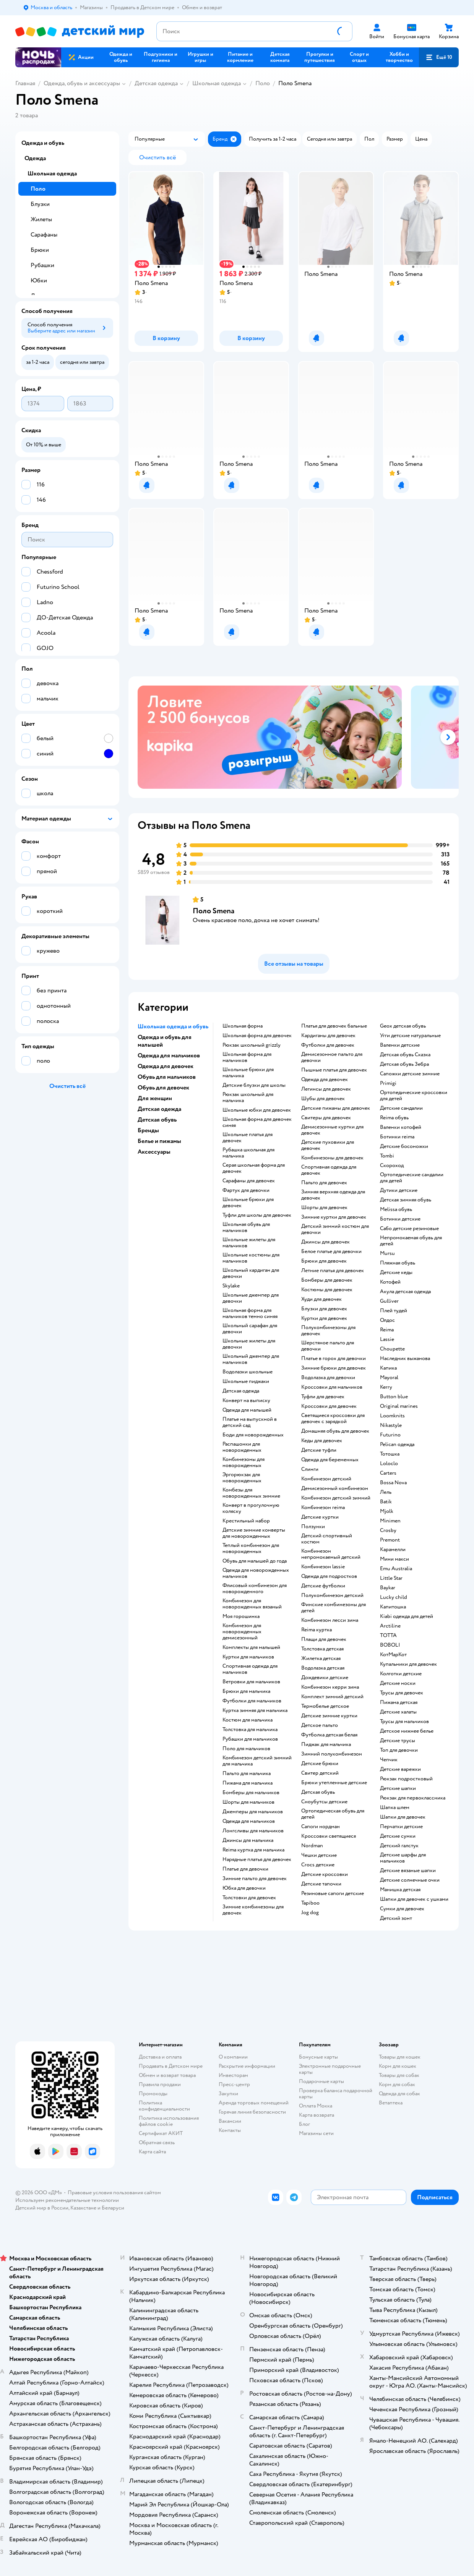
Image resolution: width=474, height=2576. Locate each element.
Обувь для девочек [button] (163, 1087)
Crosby (388, 1530)
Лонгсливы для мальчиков (253, 1831)
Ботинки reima (397, 1137)
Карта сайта (152, 2151)
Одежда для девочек (324, 1079)
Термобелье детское (325, 1706)
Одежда (35, 158)
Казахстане (83, 2208)
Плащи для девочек (323, 1639)
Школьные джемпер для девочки (250, 1298)
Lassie (387, 1339)
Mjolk (386, 1511)
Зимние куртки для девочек (333, 1217)
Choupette (392, 1349)
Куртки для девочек (324, 1318)
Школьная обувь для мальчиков (246, 1227)
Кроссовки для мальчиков (331, 1387)
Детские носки (398, 1683)
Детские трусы (397, 1741)
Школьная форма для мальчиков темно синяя (250, 1313)
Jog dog (310, 1913)
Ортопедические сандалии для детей (411, 1178)
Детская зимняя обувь (405, 1200)
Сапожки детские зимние (410, 1074)
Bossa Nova (393, 1483)
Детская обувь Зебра (404, 1064)
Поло (262, 83)
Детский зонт (396, 1918)
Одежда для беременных (330, 1460)
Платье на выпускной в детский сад (249, 1422)
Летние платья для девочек (332, 1271)
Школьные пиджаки (245, 1381)
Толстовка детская (322, 1649)
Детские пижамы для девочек (335, 1108)
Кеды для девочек (321, 1441)
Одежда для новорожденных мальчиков (255, 1573)
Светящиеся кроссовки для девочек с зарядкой (333, 1418)
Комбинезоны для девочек (332, 1158)
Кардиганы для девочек (328, 1036)
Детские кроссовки (324, 1874)
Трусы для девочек (401, 1693)
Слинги (309, 1469)
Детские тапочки (321, 1884)
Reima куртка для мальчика (253, 1850)
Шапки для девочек (402, 1817)
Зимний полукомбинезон (331, 1754)
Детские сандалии (401, 1108)
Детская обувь (318, 1792)
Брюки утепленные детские (334, 1783)
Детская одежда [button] (159, 1109)
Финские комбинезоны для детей (333, 1608)
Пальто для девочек (324, 1183)
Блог (304, 2124)
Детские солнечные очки (410, 1880)
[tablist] (293, 737)
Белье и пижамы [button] (159, 1141)
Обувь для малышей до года (254, 1561)
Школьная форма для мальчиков (246, 1057)
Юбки (39, 280)
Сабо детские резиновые (409, 1229)
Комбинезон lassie (323, 1567)
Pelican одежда (397, 1444)
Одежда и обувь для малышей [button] (165, 1041)
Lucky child (393, 1597)
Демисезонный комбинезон (334, 1488)
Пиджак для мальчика (326, 1744)
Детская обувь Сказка (405, 1055)
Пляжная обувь (397, 1263)
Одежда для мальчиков (248, 1821)
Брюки (40, 250)
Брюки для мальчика (246, 1691)
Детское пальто (319, 1725)
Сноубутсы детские (324, 1802)
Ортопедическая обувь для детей (332, 1814)
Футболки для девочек (327, 1045)
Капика (388, 1368)
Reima (387, 1330)
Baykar (387, 1588)
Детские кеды (396, 1272)
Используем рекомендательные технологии (67, 2200)
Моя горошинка (241, 1616)
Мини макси (394, 1559)
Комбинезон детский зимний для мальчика (257, 1761)
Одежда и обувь (42, 143)
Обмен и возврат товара (167, 2075)
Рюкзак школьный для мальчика (247, 1097)
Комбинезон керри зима (330, 1687)
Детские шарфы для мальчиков (403, 1858)
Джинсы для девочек (325, 1242)
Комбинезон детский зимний (335, 1498)
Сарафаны (44, 234)
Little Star (391, 1578)
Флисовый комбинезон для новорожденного (254, 1588)
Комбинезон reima (323, 1507)
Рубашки (42, 265)
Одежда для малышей (246, 1410)
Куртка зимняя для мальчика (254, 1710)
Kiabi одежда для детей (406, 1616)
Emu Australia (396, 1569)
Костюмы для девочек (326, 1290)
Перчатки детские (401, 1827)
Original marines (399, 1406)
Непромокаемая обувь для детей (411, 1241)
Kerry (386, 1387)
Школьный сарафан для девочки (249, 1329)
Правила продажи (160, 2084)
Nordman (312, 1846)
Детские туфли (318, 1450)
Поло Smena (213, 911)
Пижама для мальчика (247, 1783)
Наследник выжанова (405, 1358)
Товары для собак (399, 2075)
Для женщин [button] (155, 1098)
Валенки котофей (400, 1127)
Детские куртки (320, 1517)
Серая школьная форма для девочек (253, 1168)
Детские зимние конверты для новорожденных (253, 1533)
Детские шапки (398, 1788)
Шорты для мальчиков (248, 1802)
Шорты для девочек (324, 1208)
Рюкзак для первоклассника (412, 1798)
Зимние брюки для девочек (333, 1368)
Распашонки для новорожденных (241, 1447)
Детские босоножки (404, 1146)
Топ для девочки (399, 1750)
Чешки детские (319, 1855)
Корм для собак (397, 2084)
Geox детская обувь (403, 1026)
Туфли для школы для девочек (256, 1215)
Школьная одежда (216, 83)
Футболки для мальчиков (251, 1701)
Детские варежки (400, 1769)
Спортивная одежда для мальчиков (250, 1669)
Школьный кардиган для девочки (250, 1273)
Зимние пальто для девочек (254, 1879)
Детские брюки (319, 1764)
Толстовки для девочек (249, 1898)
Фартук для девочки (245, 1190)
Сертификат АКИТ (161, 2133)
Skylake (231, 1286)
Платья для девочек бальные (334, 1026)
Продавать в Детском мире (171, 2066)
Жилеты (41, 219)
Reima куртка (316, 1630)
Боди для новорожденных (253, 1435)
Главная (25, 83)
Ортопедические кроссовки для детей (413, 1095)
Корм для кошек (397, 2066)
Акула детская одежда (405, 1292)
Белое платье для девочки (331, 1251)
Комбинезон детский (326, 1479)
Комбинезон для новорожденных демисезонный (241, 1632)
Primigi (388, 1083)
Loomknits (392, 1416)
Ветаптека (391, 2102)
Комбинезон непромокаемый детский (330, 1554)
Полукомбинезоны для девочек (328, 1330)
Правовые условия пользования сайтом (114, 2192)
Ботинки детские (400, 1219)
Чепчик (389, 1760)
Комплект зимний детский (332, 1697)
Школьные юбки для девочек (256, 1110)
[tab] (265, 737)
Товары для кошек (399, 2057)
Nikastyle (391, 1425)
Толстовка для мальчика (250, 1730)
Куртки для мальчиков (248, 1657)
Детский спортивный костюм (326, 1539)
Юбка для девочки (244, 1888)
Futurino (390, 1435)
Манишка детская (400, 1890)
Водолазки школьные (247, 1372)
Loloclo (389, 1464)
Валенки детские (400, 1045)
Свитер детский (320, 1773)
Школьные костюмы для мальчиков (250, 1258)
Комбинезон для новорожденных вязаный (252, 1604)
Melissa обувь (396, 1209)
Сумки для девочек (402, 1909)
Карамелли (393, 1550)
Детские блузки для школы (254, 1085)
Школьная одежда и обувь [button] (173, 1026)
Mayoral (389, 1378)
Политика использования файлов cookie (169, 2121)
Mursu (387, 1253)
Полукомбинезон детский (332, 1595)
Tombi (387, 1156)
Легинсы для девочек (326, 1089)
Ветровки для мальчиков (251, 1682)
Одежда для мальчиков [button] (169, 1055)
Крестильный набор (246, 1521)
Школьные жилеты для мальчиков (248, 1243)
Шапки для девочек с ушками (414, 1899)
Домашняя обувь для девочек (335, 1431)
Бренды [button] (148, 1130)
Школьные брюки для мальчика (248, 1073)
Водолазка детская (322, 1668)
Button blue (394, 1397)
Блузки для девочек (324, 1309)
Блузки (40, 204)
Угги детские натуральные (410, 1036)
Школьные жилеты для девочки (248, 1344)
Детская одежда (156, 83)
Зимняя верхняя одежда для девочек (333, 1195)
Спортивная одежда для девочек (328, 1170)
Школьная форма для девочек (257, 1036)
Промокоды (153, 2093)
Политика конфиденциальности (164, 2105)
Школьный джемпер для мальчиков (250, 1359)
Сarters (388, 1473)
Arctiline (390, 1626)
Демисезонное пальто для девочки (331, 1057)
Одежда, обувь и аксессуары (82, 83)
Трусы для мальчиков (404, 1721)
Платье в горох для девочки (333, 1358)
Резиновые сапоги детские (332, 1893)
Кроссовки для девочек (329, 1406)
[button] (439, 57)
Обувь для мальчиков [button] (167, 1077)
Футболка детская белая (329, 1735)
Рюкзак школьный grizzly (251, 1045)
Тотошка (389, 1454)
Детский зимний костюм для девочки (335, 1229)
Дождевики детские (324, 1678)
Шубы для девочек (323, 1099)
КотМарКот (393, 1655)
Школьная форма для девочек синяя (257, 1122)
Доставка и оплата (160, 2057)
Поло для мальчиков (246, 1749)
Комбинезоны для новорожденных (243, 1462)
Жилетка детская (321, 1658)
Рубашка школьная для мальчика (248, 1153)
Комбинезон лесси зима (329, 1620)
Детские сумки (398, 1836)
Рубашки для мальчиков (250, 1739)
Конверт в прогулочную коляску (250, 1508)
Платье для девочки (245, 1869)
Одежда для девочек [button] (165, 1066)
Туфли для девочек (322, 1397)
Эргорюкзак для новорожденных (241, 1478)
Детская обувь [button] (157, 1119)
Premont (390, 1540)
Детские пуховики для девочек (327, 1145)
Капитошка (393, 1607)
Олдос (387, 1320)
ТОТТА (388, 1635)
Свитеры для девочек (326, 1118)
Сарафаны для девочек (248, 1181)
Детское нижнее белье (406, 1731)
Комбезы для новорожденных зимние (251, 1493)
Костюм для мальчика (247, 1720)
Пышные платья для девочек (334, 1070)
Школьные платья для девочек (247, 1138)
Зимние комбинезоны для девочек (253, 1910)
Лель (385, 1492)
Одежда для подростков (329, 1576)
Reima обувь (394, 1118)
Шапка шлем (394, 1807)
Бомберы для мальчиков (250, 1793)
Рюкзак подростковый (406, 1779)
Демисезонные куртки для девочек (332, 1130)
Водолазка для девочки (328, 1378)
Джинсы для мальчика (247, 1840)
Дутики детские (398, 1190)
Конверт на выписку (246, 1400)
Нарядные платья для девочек (256, 1859)
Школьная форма (242, 1026)
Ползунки (313, 1527)
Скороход (392, 1165)
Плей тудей (393, 1311)
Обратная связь (157, 2142)
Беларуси (113, 2208)
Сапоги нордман (320, 1827)
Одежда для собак (399, 2093)
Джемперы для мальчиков (252, 1812)
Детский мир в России (41, 2208)
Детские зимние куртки (329, 1716)
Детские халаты (398, 1712)
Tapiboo (310, 1903)
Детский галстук (399, 1846)
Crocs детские (317, 1865)
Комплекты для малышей (251, 1647)
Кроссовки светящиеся (328, 1836)
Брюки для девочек (324, 1261)
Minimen (390, 1521)
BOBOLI (390, 1645)
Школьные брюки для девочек (248, 1202)
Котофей (390, 1282)
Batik (386, 1502)
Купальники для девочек (408, 1664)
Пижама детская (398, 1702)
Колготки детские (401, 1674)
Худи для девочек (321, 1299)
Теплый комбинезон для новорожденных (250, 1548)
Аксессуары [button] (154, 1152)
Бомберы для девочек (326, 1280)
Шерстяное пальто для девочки (327, 1346)
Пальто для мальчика (246, 1773)
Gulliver (389, 1301)
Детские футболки (323, 1586)
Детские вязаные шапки (408, 1871)
